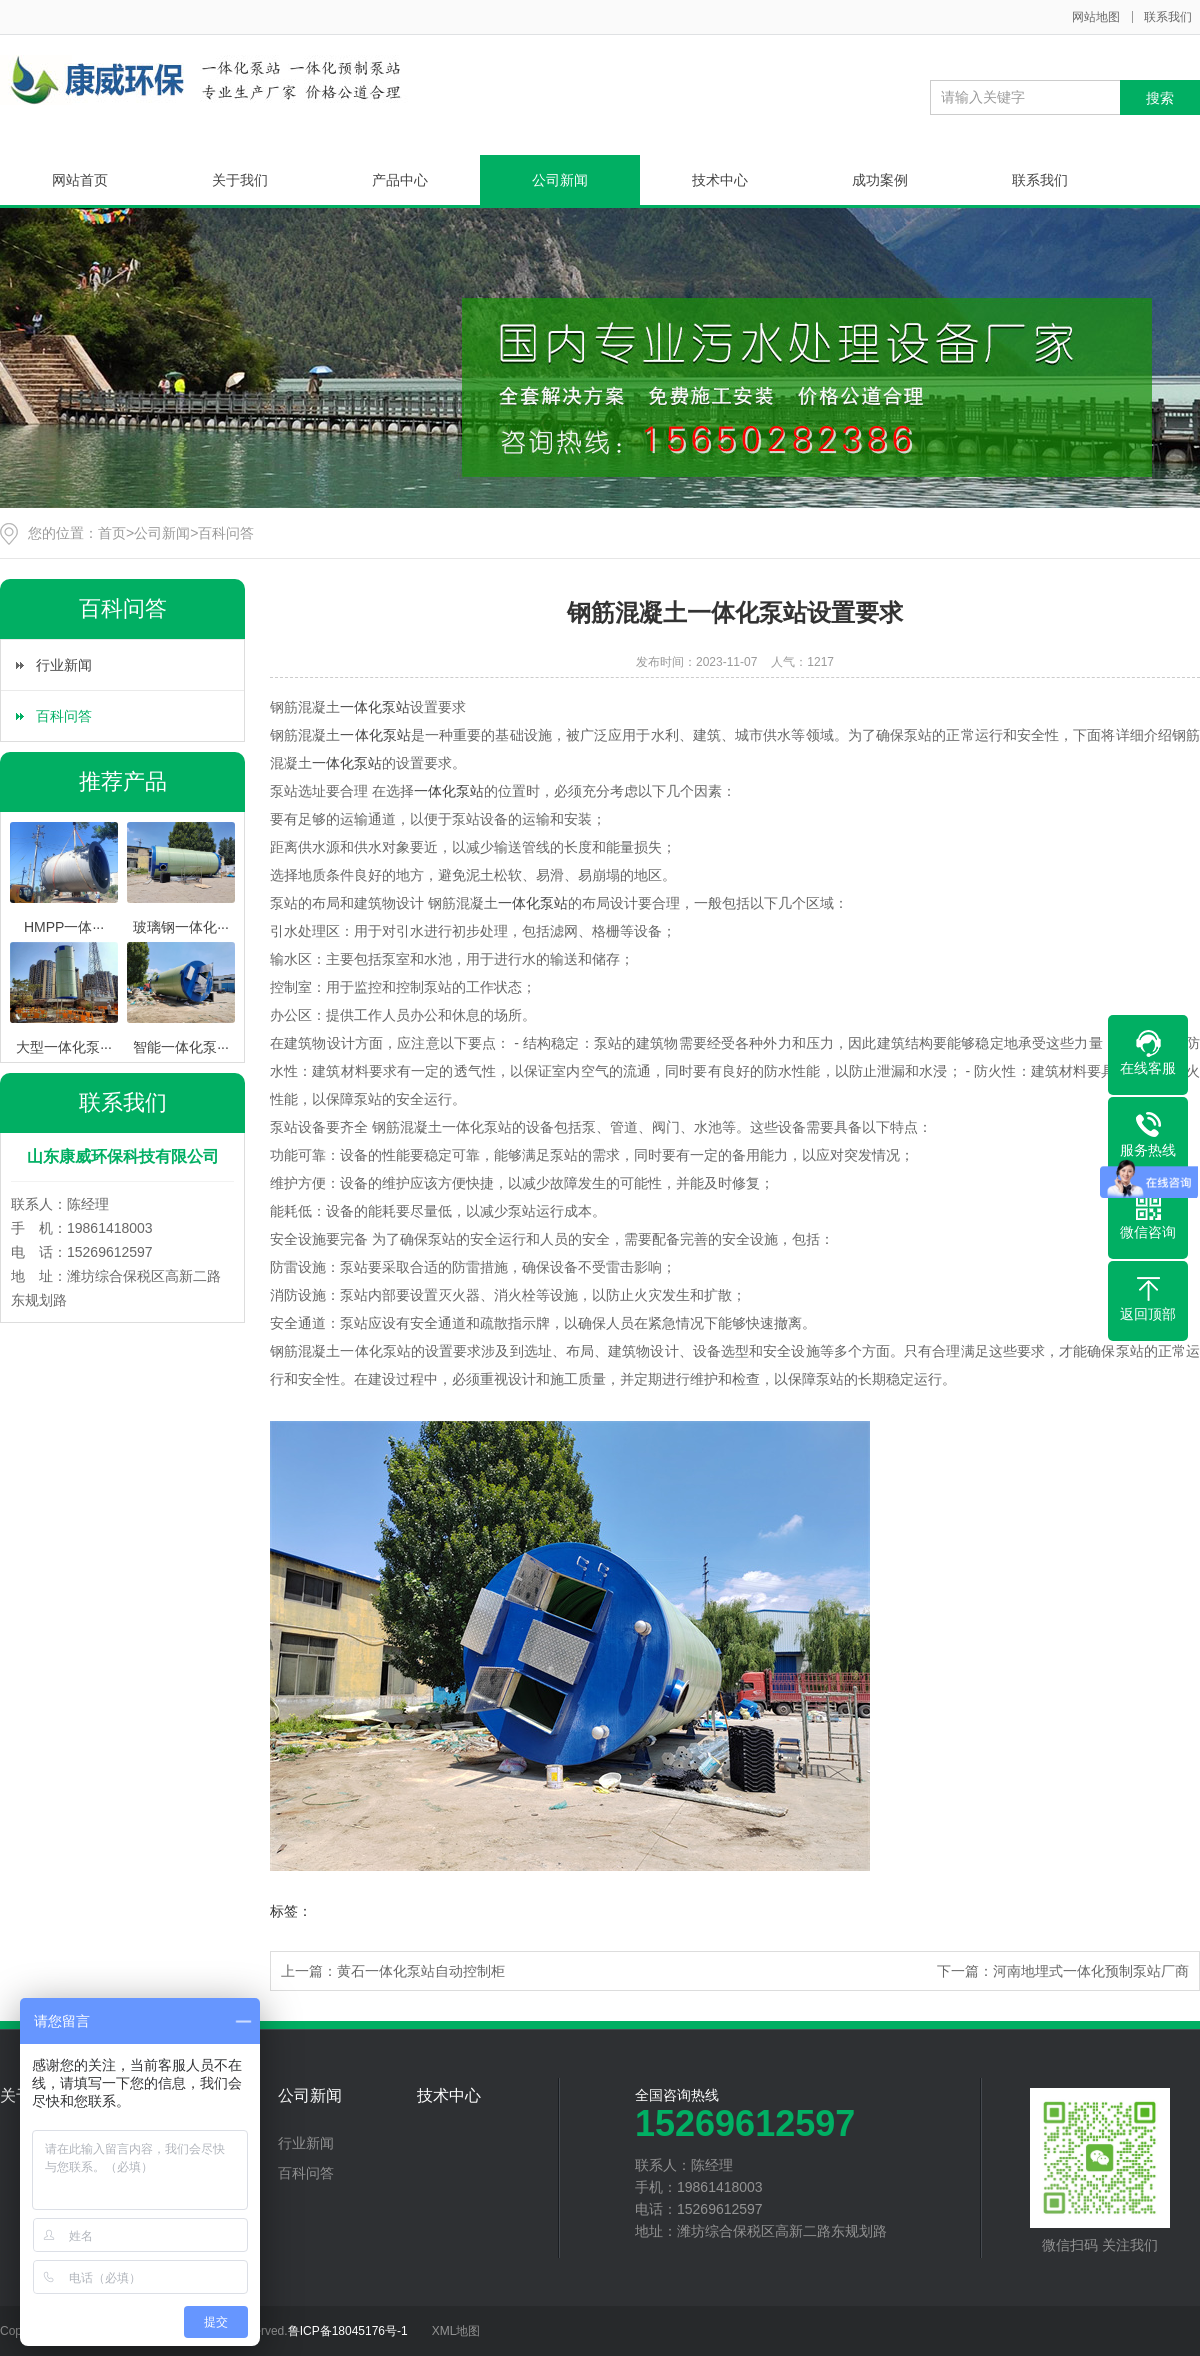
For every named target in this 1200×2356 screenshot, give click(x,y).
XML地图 (456, 2331)
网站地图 (1096, 17)
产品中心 (400, 180)
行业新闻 (64, 665)
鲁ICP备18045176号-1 (348, 2331)
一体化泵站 (375, 707)
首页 (112, 533)
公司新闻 (560, 180)
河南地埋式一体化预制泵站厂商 (1091, 1971)
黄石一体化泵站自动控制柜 (421, 1971)
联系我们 (1168, 17)
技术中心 (720, 180)
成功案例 (880, 180)
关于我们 (240, 180)
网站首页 (80, 180)
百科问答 (226, 533)
